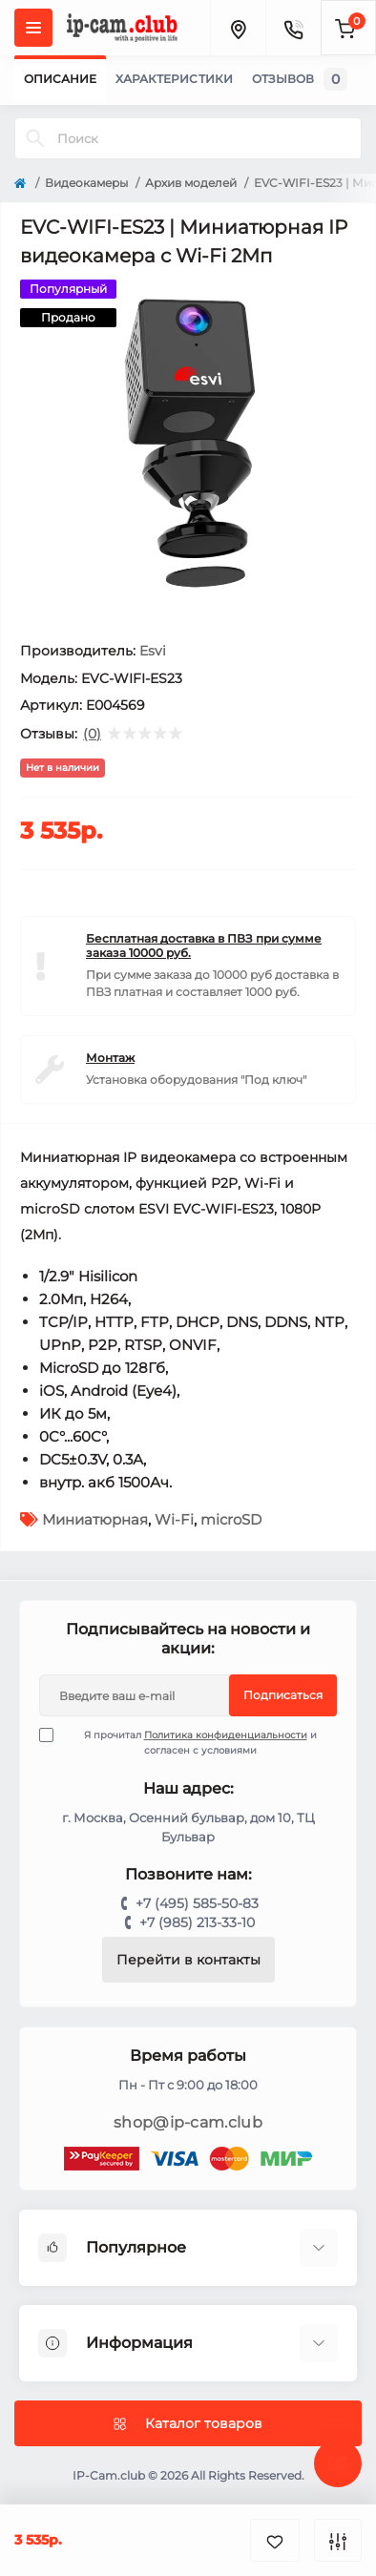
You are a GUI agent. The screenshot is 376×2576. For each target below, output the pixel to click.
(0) (92, 733)
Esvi (152, 650)
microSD (230, 1519)
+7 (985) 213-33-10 (197, 1922)
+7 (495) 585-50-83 (197, 1903)
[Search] (35, 138)
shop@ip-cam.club (188, 2122)
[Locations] (237, 27)
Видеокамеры (86, 183)
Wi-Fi (174, 1519)
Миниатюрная (95, 1519)
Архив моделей (191, 183)
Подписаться (283, 1695)
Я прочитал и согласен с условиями (190, 1742)
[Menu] (33, 28)
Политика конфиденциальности (225, 1735)
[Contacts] (293, 27)
